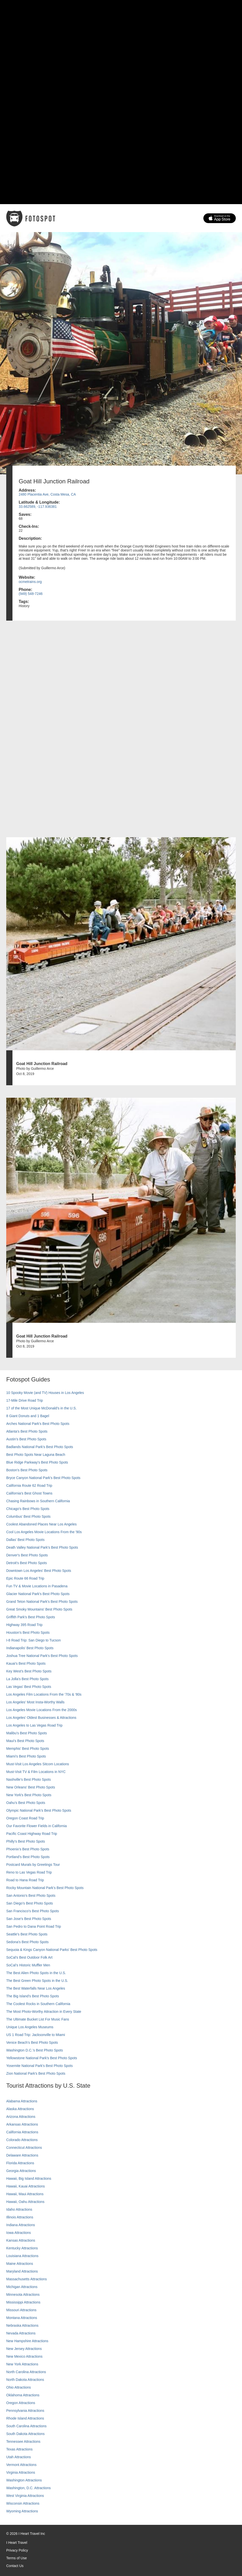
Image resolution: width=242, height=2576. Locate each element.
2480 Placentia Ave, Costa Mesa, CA (47, 494)
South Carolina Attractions (26, 2426)
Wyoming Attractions (22, 2511)
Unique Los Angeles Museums (29, 2027)
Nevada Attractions (21, 2333)
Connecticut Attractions (24, 2148)
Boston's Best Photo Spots (26, 1470)
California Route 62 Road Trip (29, 1486)
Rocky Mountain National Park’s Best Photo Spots (44, 1888)
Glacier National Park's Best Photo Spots (38, 1594)
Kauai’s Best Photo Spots (26, 1663)
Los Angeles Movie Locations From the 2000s (41, 1710)
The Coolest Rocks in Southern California (38, 2004)
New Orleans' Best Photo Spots (30, 1787)
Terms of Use (16, 2558)
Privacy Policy (17, 2550)
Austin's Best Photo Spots (26, 1439)
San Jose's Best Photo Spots (28, 1919)
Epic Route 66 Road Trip (25, 1578)
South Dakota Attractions (25, 2434)
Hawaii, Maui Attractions (24, 2194)
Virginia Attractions (20, 2472)
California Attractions (22, 2132)
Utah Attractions (18, 2457)
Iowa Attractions (18, 2233)
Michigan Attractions (21, 2287)
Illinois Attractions (19, 2217)
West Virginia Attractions (25, 2496)
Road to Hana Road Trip (25, 1880)
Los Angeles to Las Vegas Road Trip (34, 1725)
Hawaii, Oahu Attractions (25, 2202)
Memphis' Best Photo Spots (27, 1749)
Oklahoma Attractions (22, 2395)
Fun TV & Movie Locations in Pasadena (37, 1586)
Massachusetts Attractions (26, 2279)
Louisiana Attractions (22, 2256)
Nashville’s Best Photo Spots (28, 1779)
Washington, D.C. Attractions (28, 2488)
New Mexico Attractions (24, 2356)
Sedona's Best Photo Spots (27, 1942)
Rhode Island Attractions (25, 2418)
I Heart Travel (16, 2543)
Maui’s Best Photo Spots (25, 1741)
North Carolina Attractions (26, 2372)
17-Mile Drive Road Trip (24, 1400)
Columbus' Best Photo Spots (28, 1516)
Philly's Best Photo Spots (25, 1841)
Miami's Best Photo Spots (26, 1756)
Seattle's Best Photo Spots (26, 1934)
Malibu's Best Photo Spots (26, 1733)
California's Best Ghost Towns (29, 1493)
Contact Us (14, 2566)
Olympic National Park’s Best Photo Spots (38, 1810)
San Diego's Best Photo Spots (29, 1903)
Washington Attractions (24, 2480)
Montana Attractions (21, 2318)
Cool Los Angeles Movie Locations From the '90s (44, 1532)
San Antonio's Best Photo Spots (30, 1896)
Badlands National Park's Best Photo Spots (39, 1447)
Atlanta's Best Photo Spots (26, 1431)
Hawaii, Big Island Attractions (28, 2178)
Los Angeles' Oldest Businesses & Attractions (41, 1718)
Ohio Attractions (18, 2387)
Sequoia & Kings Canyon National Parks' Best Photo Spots (51, 1950)
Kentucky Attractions (22, 2248)
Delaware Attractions (22, 2155)
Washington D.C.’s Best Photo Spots (34, 2050)
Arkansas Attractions (22, 2124)
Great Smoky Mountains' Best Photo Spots (39, 1609)
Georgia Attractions (21, 2171)
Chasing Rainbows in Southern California (38, 1501)
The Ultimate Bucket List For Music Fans (37, 2019)
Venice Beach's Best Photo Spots (32, 2042)
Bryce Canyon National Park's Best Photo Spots (43, 1478)
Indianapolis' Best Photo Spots (29, 1648)
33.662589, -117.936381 (38, 507)
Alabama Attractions (21, 2101)
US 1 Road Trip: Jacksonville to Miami (35, 2035)
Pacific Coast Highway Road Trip (31, 1834)
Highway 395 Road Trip (24, 1625)
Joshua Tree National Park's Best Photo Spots (42, 1656)
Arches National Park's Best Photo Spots (37, 1424)
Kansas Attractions (20, 2240)
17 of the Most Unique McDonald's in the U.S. (41, 1408)
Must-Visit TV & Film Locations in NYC (36, 1772)
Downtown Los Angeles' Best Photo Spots (38, 1571)
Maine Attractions (19, 2264)
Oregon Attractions (20, 2403)
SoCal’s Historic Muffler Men (28, 1965)
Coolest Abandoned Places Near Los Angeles (41, 1524)
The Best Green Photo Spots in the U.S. (37, 1981)
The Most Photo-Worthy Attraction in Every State (43, 2012)
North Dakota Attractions (25, 2380)
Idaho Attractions (19, 2209)
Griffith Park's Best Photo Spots (30, 1617)
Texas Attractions (19, 2449)
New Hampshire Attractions (27, 2341)
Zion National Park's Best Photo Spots (35, 2073)
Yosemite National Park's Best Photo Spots (39, 2066)
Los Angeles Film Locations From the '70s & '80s (43, 1694)
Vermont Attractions (21, 2465)
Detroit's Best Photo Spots (26, 1563)
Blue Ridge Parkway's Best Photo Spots (37, 1462)
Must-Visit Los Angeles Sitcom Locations (37, 1764)
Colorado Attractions (22, 2140)
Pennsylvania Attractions (25, 2411)
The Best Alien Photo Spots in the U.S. (36, 1973)
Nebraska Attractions (22, 2325)
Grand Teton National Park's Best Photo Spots (42, 1602)
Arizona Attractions (20, 2117)
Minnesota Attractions (23, 2295)
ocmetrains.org (30, 582)
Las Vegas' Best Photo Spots (28, 1687)
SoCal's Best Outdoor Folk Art (29, 1957)
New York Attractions (22, 2364)
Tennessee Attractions (23, 2441)
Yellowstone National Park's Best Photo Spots (41, 2058)
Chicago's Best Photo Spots (27, 1509)
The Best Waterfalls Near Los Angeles (35, 1988)
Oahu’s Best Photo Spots (25, 1803)
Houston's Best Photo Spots (28, 1632)
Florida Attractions (20, 2163)
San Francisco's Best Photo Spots (32, 1911)
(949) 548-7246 (31, 594)
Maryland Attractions (22, 2271)
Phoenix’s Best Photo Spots (27, 1849)
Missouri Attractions (21, 2310)
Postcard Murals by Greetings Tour (33, 1865)
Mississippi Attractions (23, 2302)
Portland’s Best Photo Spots (28, 1857)
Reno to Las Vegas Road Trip (29, 1872)
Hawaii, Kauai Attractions (25, 2186)
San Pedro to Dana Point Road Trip (33, 1926)
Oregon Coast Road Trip (25, 1818)
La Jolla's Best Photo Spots (27, 1679)
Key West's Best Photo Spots (28, 1671)
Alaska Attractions (20, 2109)
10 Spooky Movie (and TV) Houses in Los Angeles (45, 1393)
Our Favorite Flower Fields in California (36, 1826)
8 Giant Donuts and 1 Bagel (27, 1416)
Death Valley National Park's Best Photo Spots (42, 1547)
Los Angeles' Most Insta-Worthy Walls (35, 1702)
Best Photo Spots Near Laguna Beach (35, 1455)
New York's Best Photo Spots (28, 1795)
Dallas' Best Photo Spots (25, 1540)
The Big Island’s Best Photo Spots (32, 1996)
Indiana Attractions (20, 2225)
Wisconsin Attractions (22, 2503)
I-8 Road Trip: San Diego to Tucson (33, 1640)
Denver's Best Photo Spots (27, 1555)
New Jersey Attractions (24, 2349)
